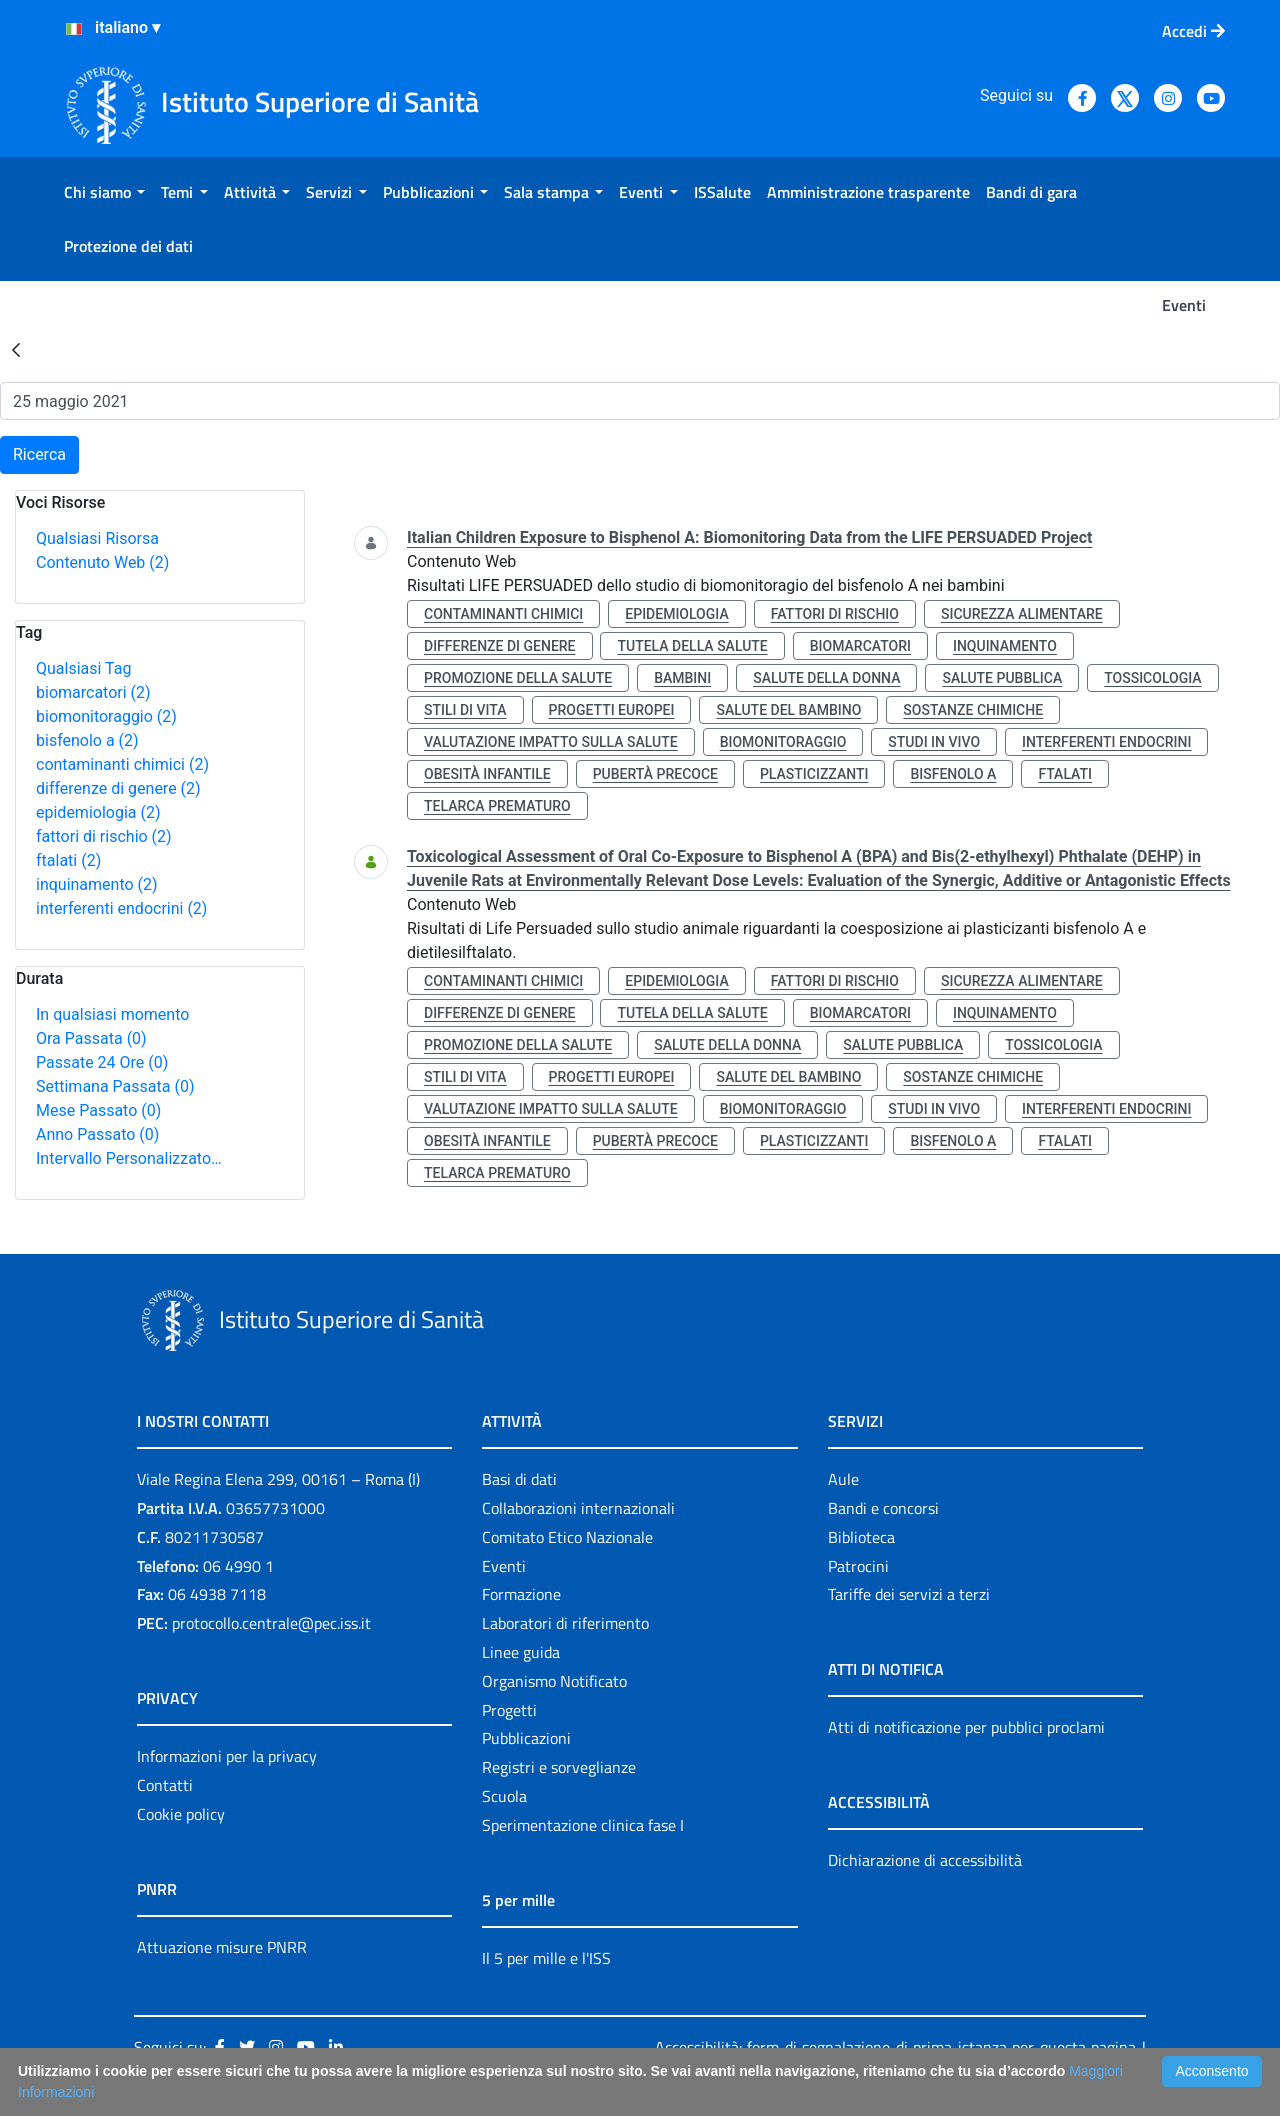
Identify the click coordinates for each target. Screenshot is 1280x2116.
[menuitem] (104, 192)
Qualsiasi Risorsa (97, 538)
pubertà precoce (655, 774)
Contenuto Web (102, 562)
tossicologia (1152, 678)
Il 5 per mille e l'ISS (546, 1958)
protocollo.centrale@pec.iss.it (271, 1623)
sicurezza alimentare (1022, 614)
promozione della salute (518, 678)
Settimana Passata (115, 1086)
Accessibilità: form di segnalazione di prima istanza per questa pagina (895, 2047)
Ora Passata (91, 1038)
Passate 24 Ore (102, 1062)
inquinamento (97, 884)
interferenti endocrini (121, 908)
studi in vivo (934, 742)
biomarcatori (93, 692)
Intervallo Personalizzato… (129, 1158)
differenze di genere (118, 788)
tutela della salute (692, 646)
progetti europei (612, 710)
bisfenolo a (87, 740)
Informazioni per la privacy (227, 1756)
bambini (682, 678)
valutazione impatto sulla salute (551, 742)
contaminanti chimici (122, 764)
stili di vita (465, 710)
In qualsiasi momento (112, 1014)
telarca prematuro (497, 806)
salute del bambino (788, 710)
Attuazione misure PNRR (222, 1947)
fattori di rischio (104, 836)
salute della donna (826, 678)
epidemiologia (98, 812)
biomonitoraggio (106, 716)
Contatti (165, 1785)
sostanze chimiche (973, 710)
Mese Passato (98, 1110)
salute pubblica (1002, 678)
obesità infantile (487, 774)
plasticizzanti (814, 774)
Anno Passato (97, 1134)
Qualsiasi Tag (83, 668)
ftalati (68, 860)
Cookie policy (181, 1814)
